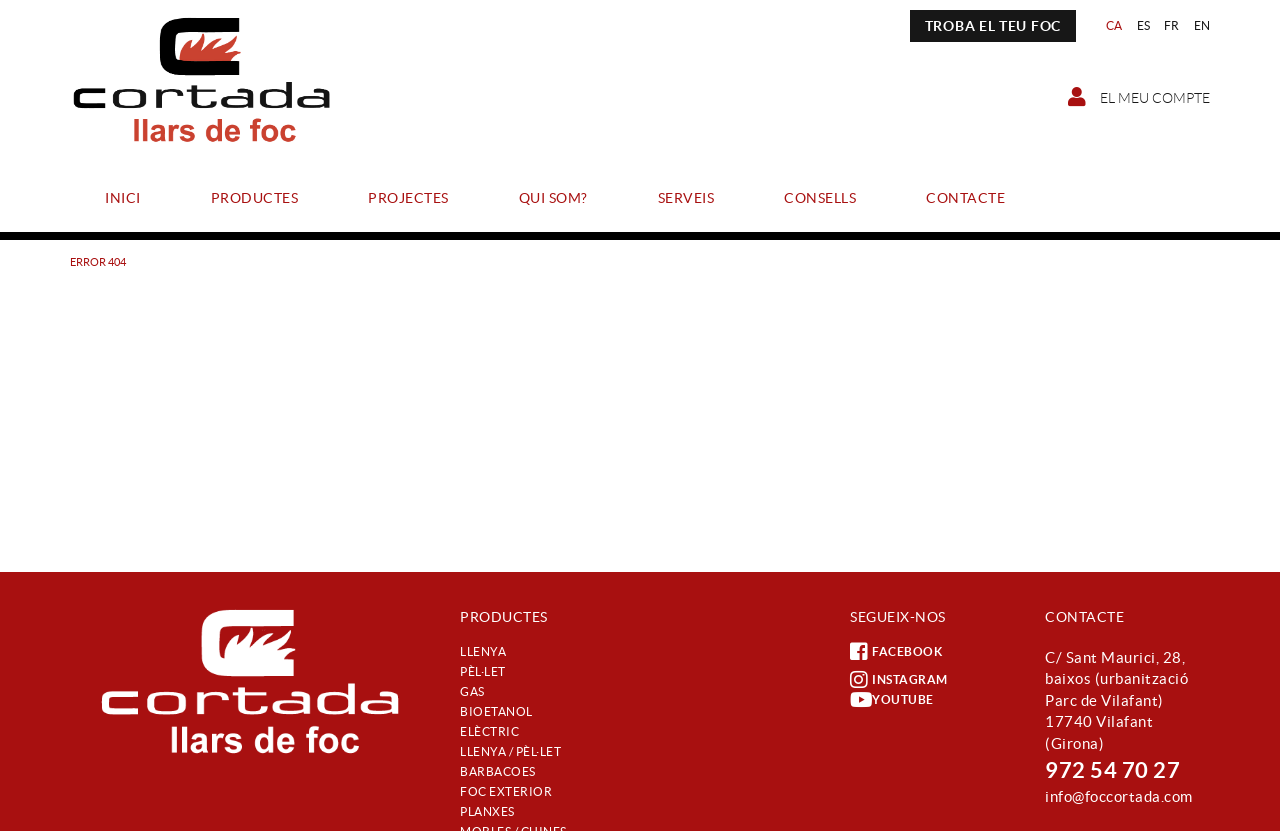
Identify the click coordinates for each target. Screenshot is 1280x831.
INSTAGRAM (899, 680)
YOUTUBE (892, 700)
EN (1202, 25)
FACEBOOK (896, 652)
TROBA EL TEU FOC (993, 26)
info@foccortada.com (1119, 796)
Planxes (487, 811)
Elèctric (489, 731)
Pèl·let (483, 671)
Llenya (483, 651)
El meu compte (1139, 97)
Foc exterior (506, 791)
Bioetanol (496, 711)
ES (1144, 25)
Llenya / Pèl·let (510, 751)
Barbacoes (498, 771)
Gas (472, 691)
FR (1172, 25)
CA (1114, 25)
